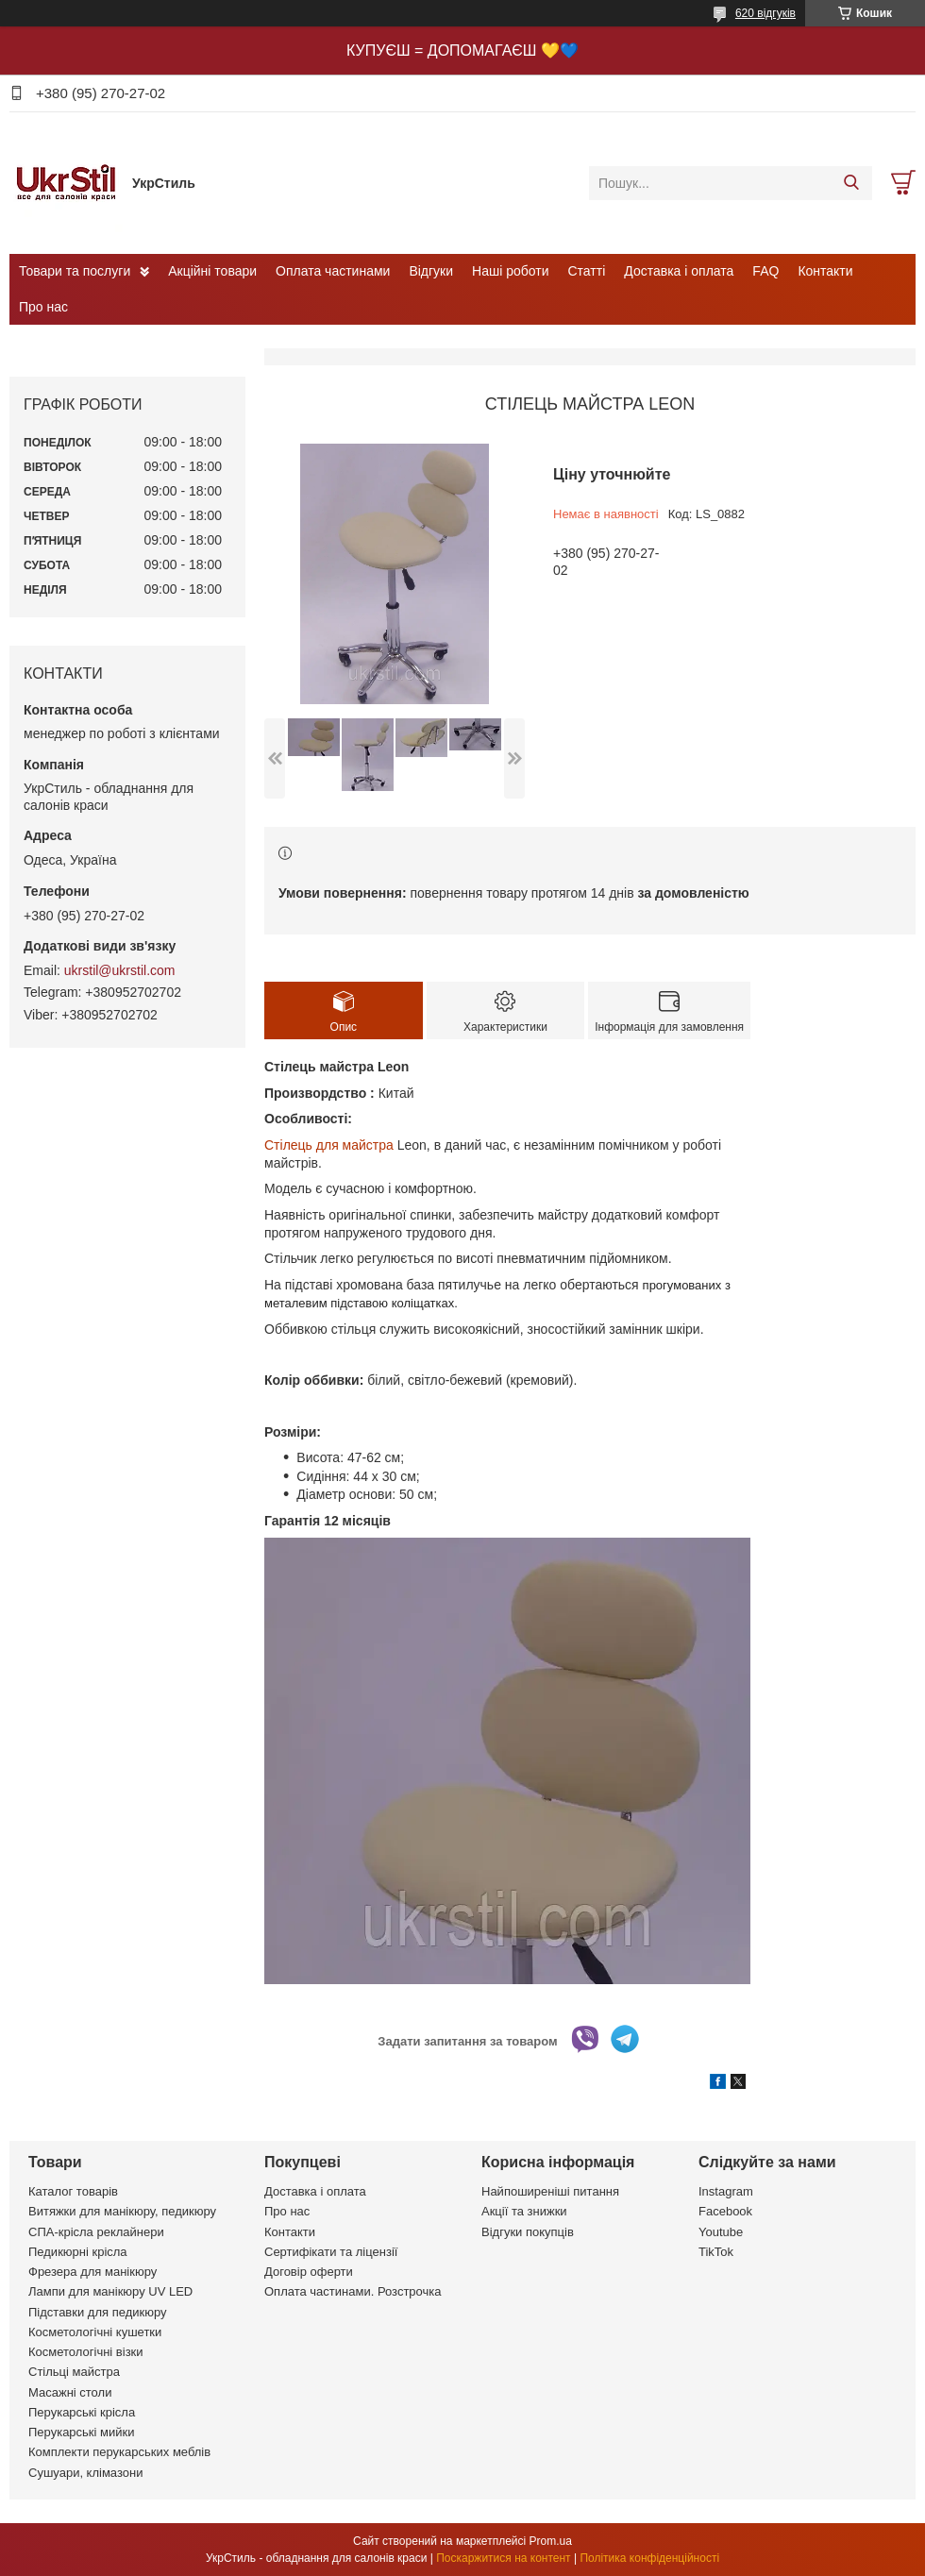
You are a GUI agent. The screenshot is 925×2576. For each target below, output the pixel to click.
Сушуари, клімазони (85, 2473)
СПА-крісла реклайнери (96, 2232)
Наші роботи (510, 270)
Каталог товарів (73, 2191)
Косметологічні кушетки (94, 2332)
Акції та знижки (524, 2211)
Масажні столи (69, 2392)
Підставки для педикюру (97, 2312)
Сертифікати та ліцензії (330, 2252)
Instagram (725, 2191)
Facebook (725, 2211)
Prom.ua (551, 2541)
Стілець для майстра (329, 1145)
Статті (587, 270)
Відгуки (431, 270)
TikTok (715, 2252)
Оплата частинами (333, 270)
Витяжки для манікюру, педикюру (122, 2211)
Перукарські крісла (81, 2412)
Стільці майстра (74, 2372)
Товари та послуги (74, 270)
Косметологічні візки (85, 2352)
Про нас (43, 306)
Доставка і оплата (678, 270)
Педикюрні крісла (77, 2252)
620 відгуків (765, 13)
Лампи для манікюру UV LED (110, 2291)
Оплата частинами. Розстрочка (352, 2291)
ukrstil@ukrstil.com (120, 970)
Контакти (825, 270)
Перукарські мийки (81, 2432)
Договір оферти (308, 2272)
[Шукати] (851, 183)
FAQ (765, 270)
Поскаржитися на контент (503, 2558)
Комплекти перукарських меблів (119, 2452)
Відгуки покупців (527, 2232)
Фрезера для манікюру (92, 2272)
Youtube (720, 2232)
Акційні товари (212, 270)
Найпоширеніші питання (550, 2191)
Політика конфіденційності (649, 2558)
